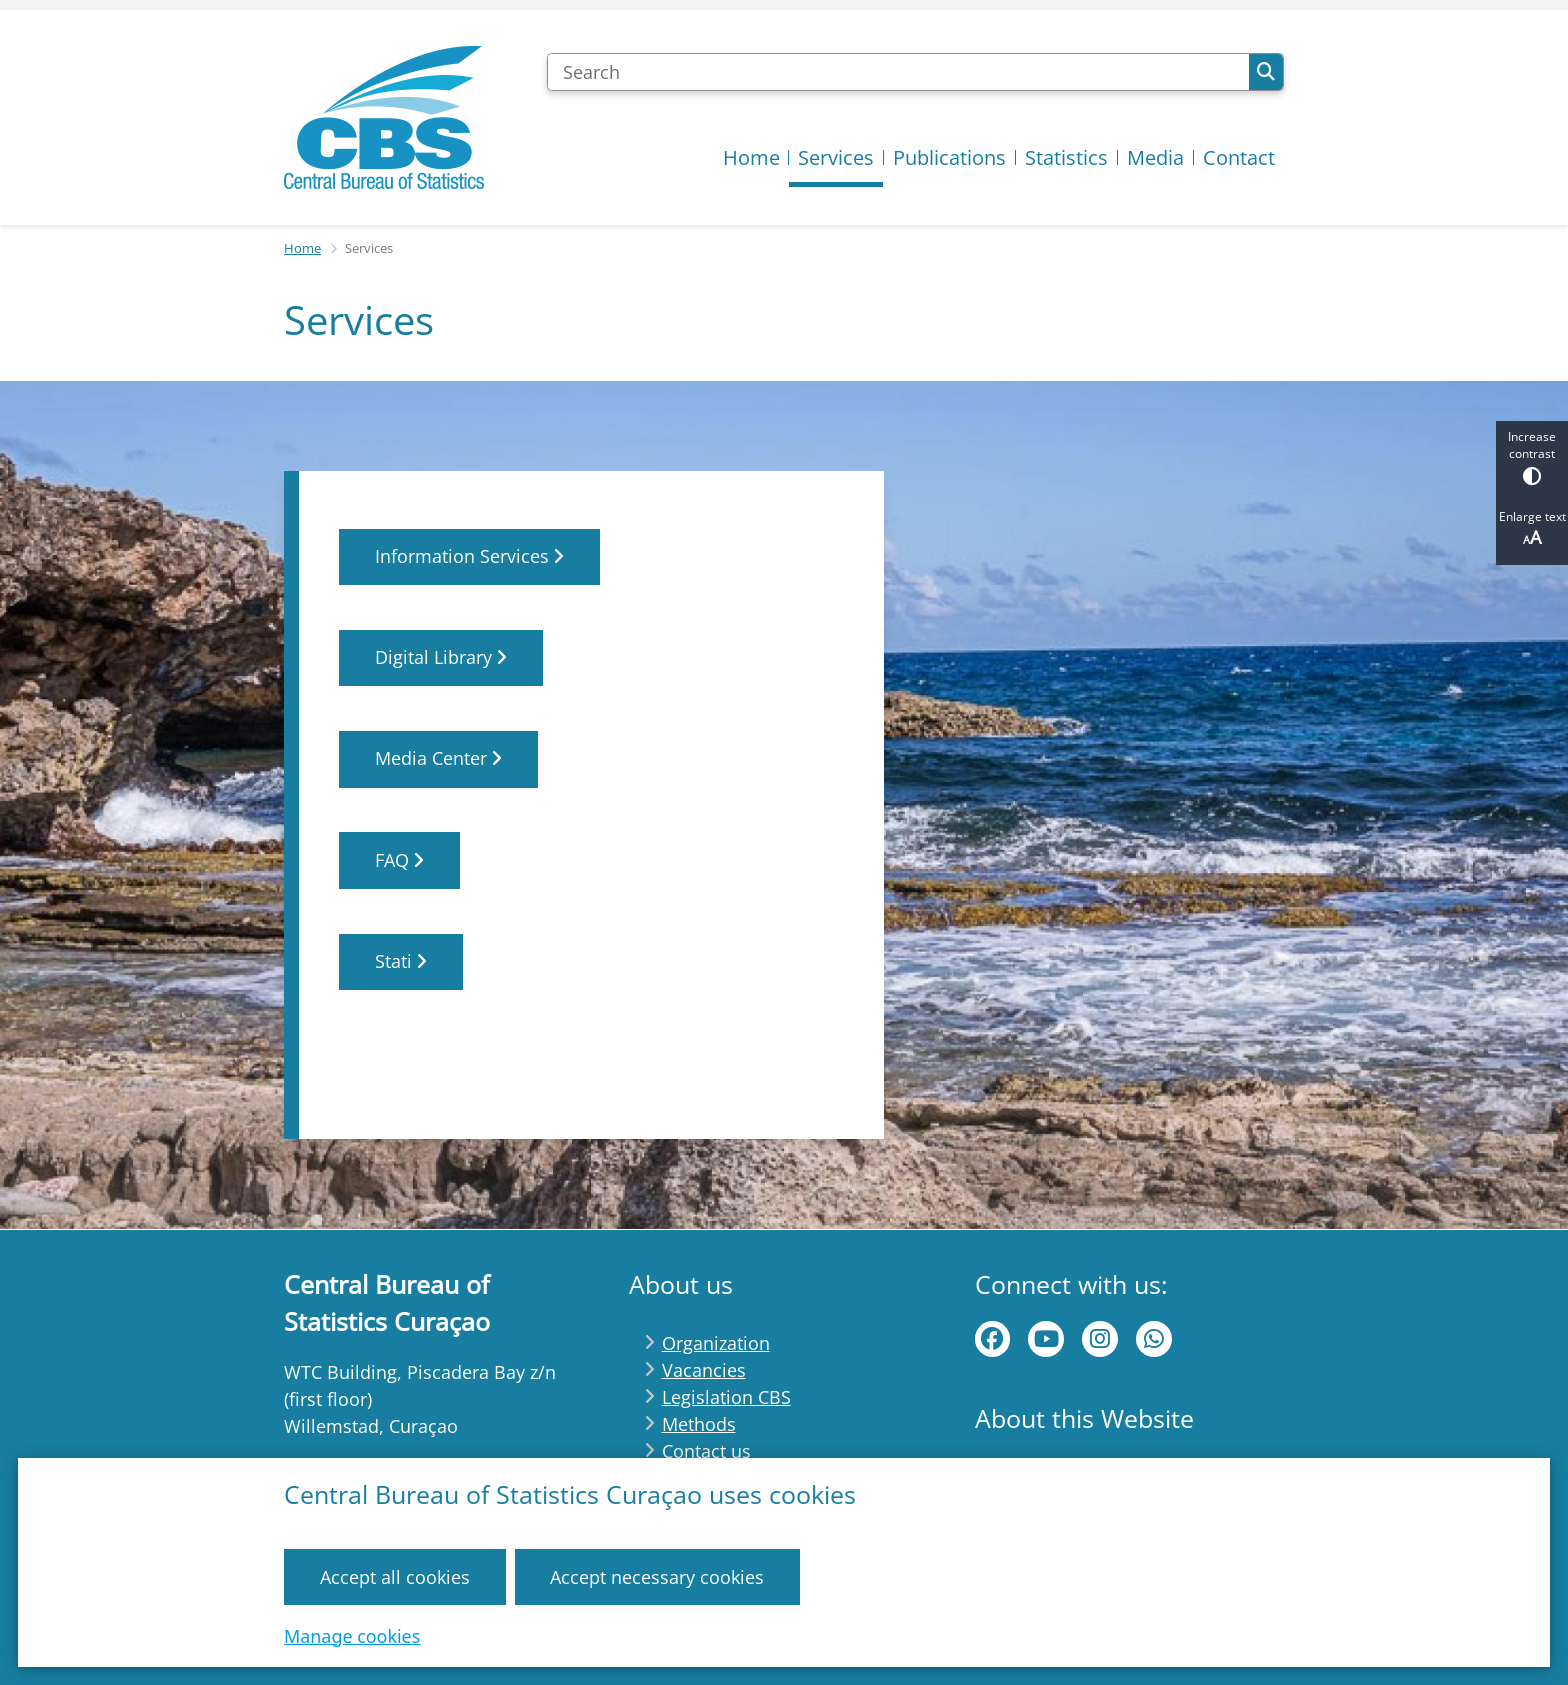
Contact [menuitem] (1239, 157)
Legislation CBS (726, 1397)
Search (1266, 72)
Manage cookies (352, 1635)
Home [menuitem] (751, 157)
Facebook (993, 1339)
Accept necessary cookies (657, 1576)
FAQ (399, 860)
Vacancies (704, 1370)
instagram (1100, 1339)
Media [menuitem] (1155, 157)
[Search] (898, 72)
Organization (716, 1343)
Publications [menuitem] (949, 157)
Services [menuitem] (836, 157)
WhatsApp (1154, 1339)
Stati (401, 961)
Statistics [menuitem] (1066, 157)
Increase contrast (1532, 456)
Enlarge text (1532, 528)
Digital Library (441, 658)
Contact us (706, 1451)
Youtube (1046, 1339)
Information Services (469, 556)
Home (302, 248)
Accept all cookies (395, 1576)
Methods (699, 1424)
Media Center (438, 759)
